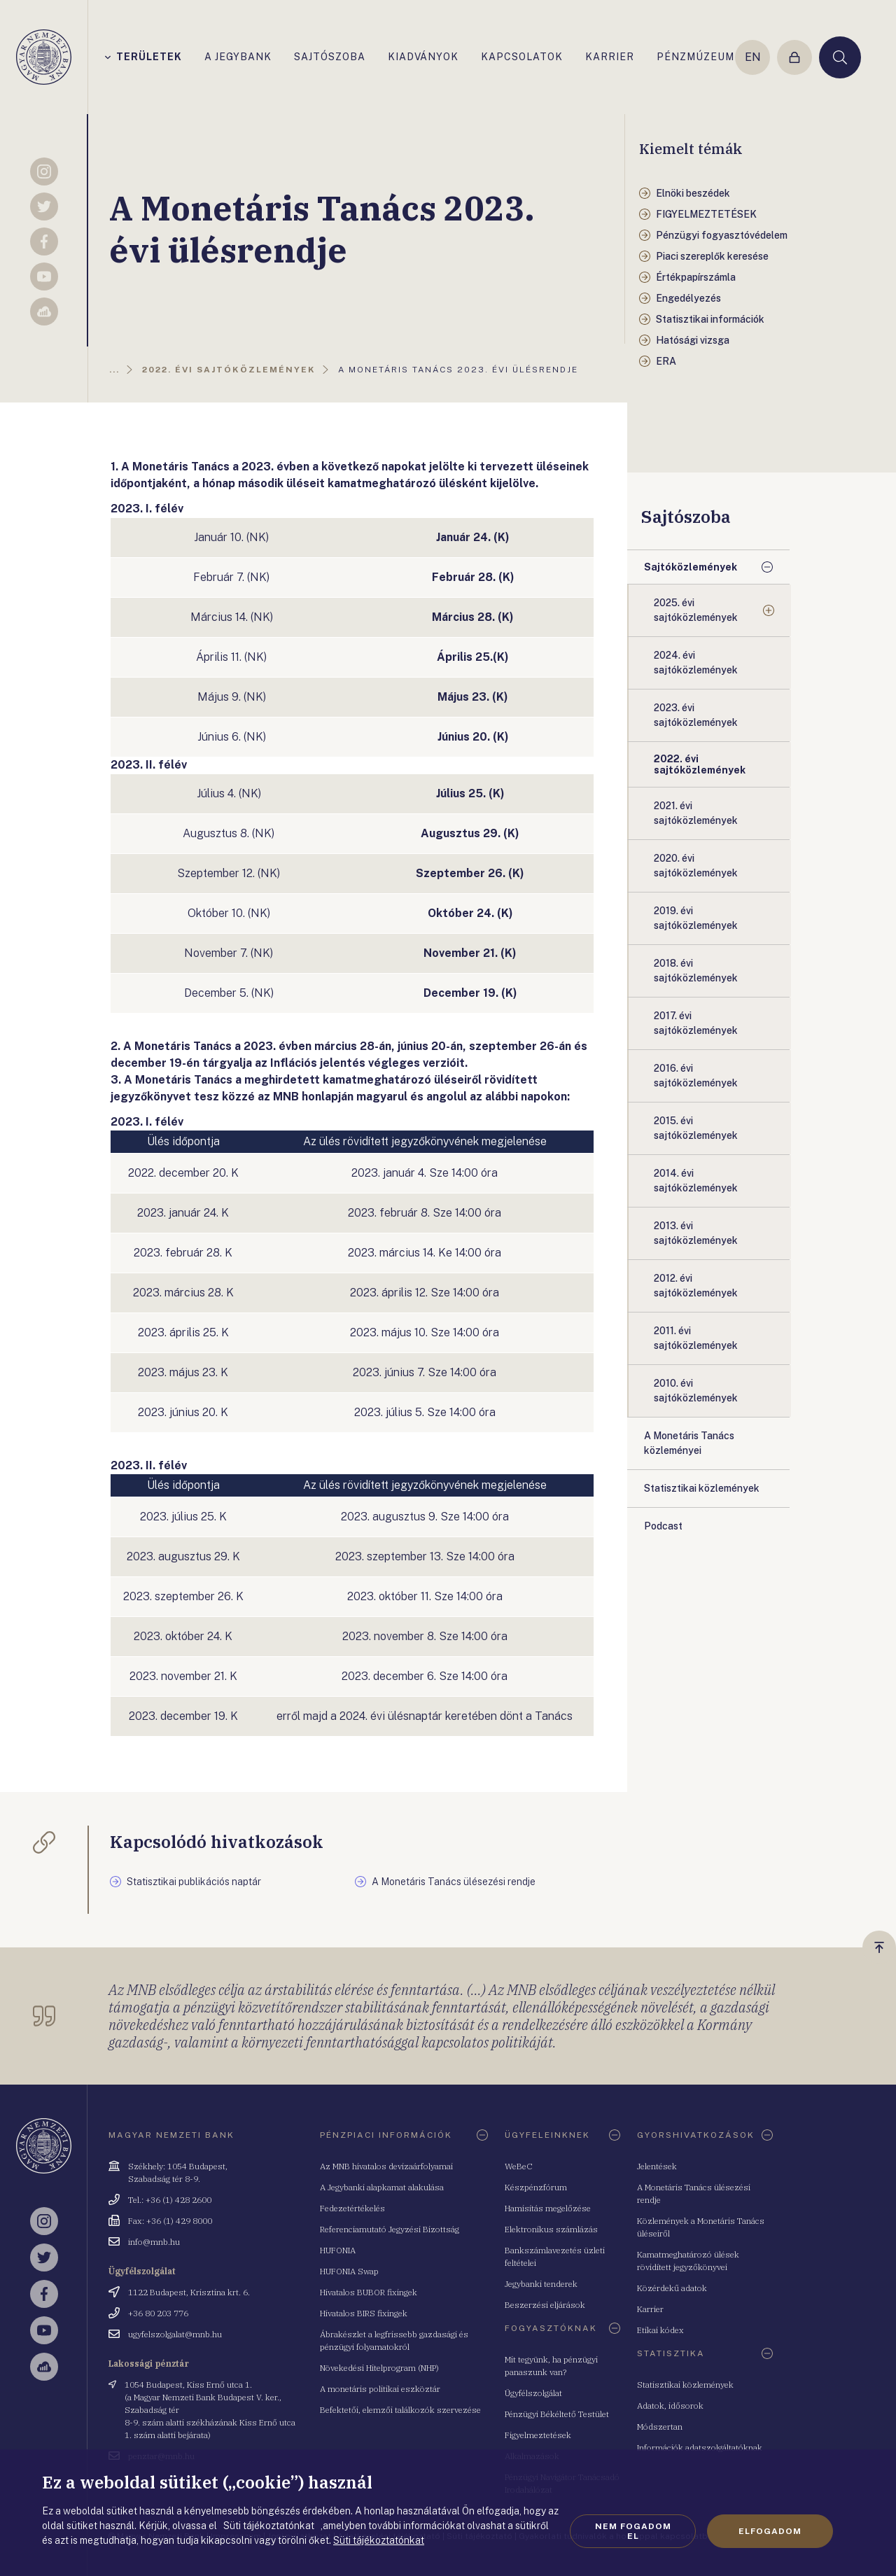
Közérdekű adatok (672, 2288)
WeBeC (519, 2166)
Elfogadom (770, 2531)
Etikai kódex (660, 2330)
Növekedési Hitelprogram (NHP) (379, 2367)
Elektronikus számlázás (551, 2229)
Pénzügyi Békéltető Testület (557, 2414)
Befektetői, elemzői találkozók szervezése (400, 2409)
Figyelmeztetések (538, 2435)
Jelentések (657, 2166)
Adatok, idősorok (670, 2405)
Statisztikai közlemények (685, 2384)
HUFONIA (338, 2250)
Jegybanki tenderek (541, 2283)
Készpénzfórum (536, 2187)
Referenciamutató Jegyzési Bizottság (389, 2229)
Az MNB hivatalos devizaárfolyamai (386, 2166)
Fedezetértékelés (352, 2208)
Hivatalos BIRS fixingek (363, 2313)
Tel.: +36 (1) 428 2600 (169, 2199)
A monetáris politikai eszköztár (380, 2389)
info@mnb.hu (154, 2241)
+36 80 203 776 (158, 2313)
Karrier (650, 2309)
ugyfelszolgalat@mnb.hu (175, 2334)
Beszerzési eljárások (545, 2305)
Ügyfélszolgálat (533, 2393)
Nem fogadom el (633, 2531)
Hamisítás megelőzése (548, 2208)
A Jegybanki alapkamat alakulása (382, 2187)
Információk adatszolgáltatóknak (699, 2447)
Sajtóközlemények (690, 567)
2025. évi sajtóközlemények (696, 610)
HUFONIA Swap (349, 2271)
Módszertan (659, 2426)
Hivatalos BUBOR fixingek (368, 2292)
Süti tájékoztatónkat (378, 2540)
